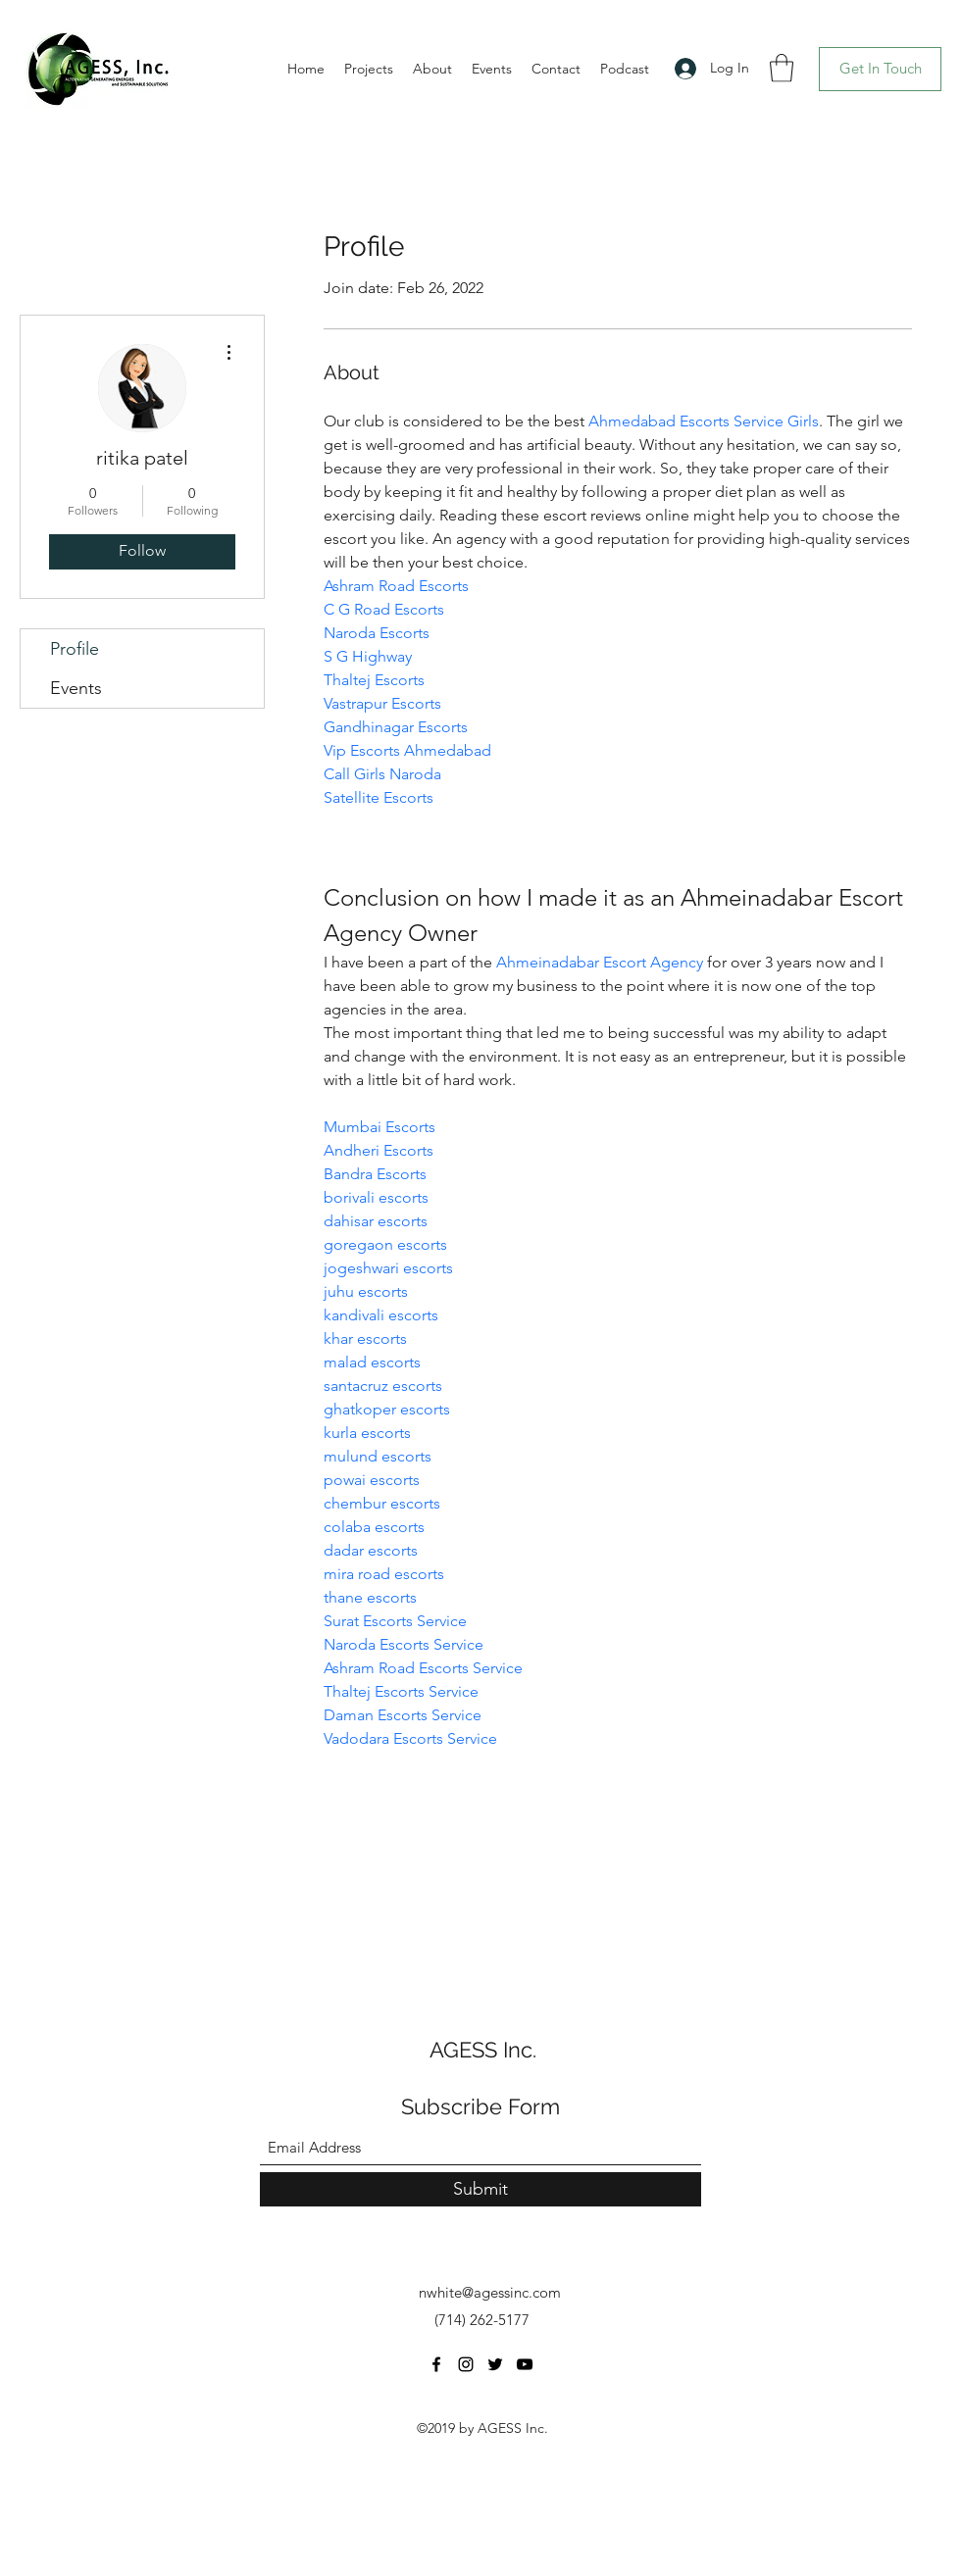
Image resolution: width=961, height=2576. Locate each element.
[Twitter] (495, 2364)
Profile (74, 649)
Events (76, 688)
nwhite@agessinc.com (490, 2292)
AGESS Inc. (483, 2049)
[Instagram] (466, 2364)
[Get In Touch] (880, 69)
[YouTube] (524, 2364)
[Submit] (480, 2189)
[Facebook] (436, 2364)
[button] (781, 68)
